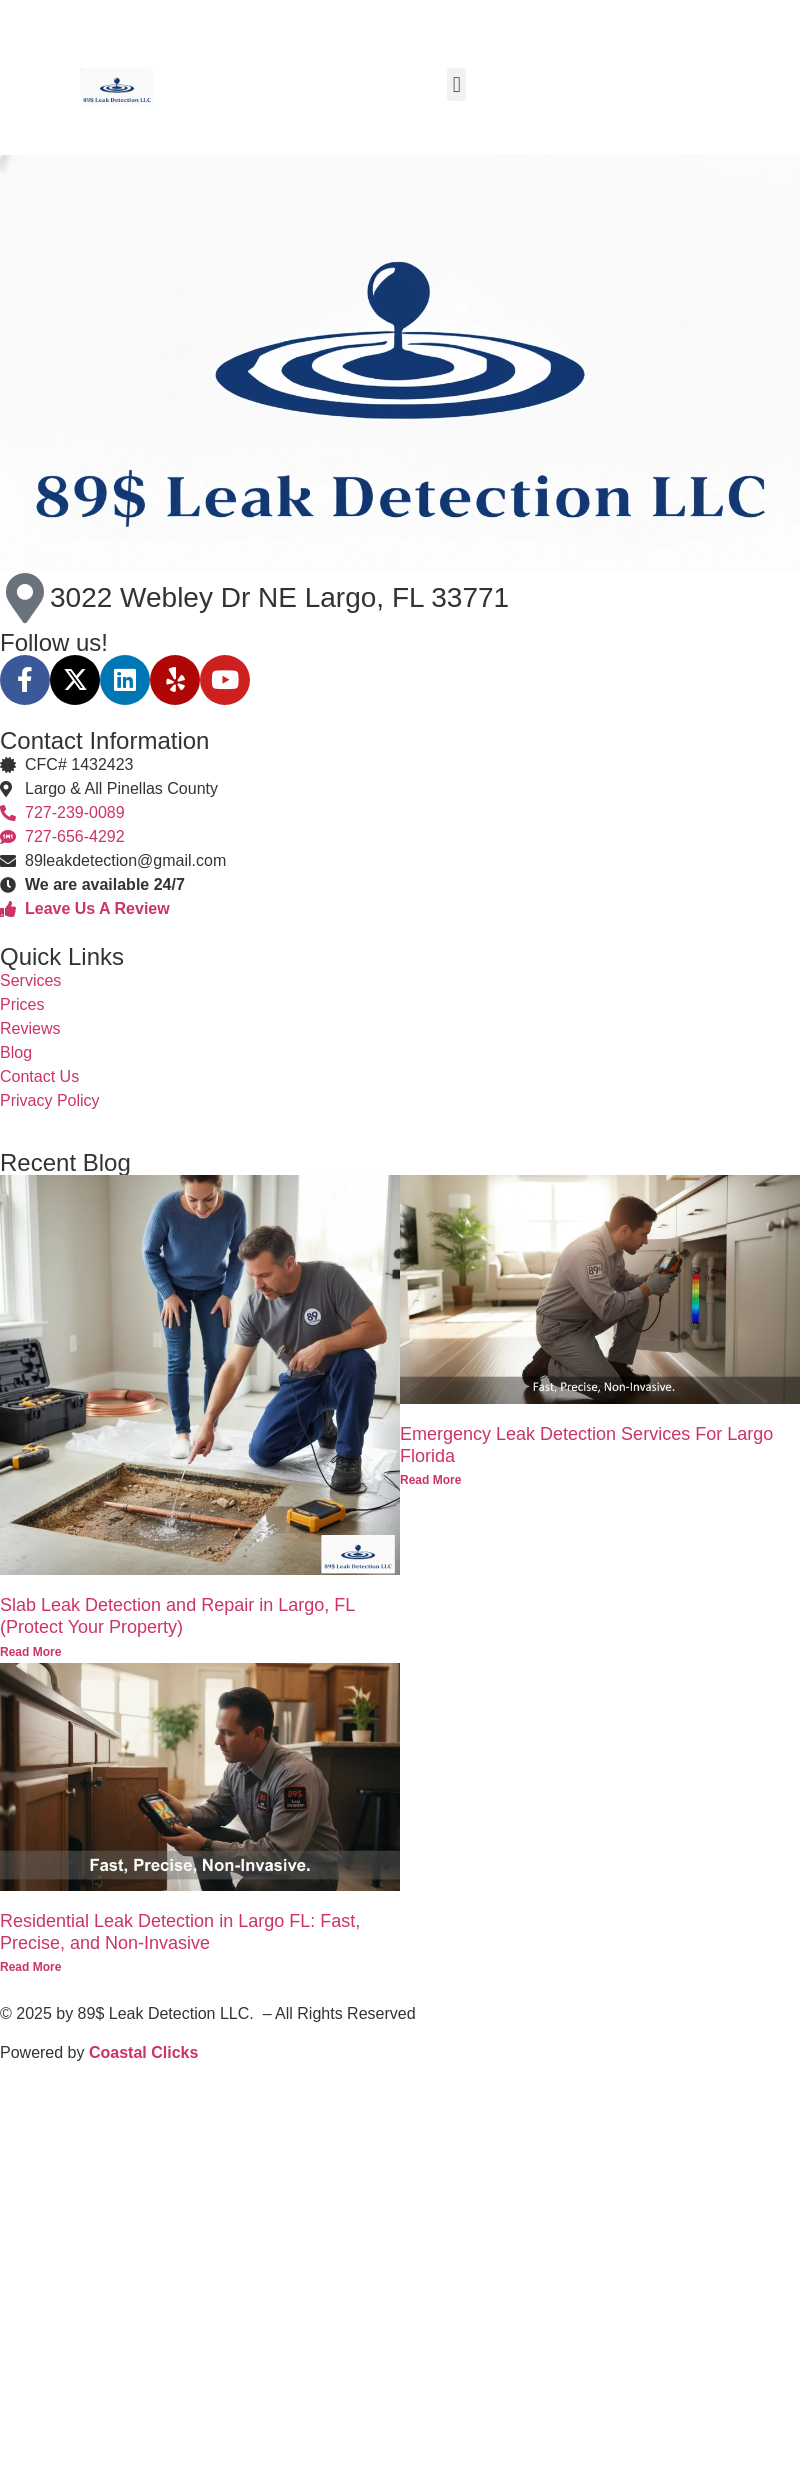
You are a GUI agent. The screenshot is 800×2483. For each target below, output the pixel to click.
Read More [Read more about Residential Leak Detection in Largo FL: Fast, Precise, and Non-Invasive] (30, 1967)
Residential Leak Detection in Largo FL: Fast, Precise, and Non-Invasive (180, 1932)
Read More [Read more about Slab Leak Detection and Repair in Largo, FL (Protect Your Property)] (30, 1652)
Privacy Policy (50, 1100)
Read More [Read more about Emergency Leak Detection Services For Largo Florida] (430, 1480)
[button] (456, 84)
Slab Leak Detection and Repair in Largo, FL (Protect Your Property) (177, 1616)
